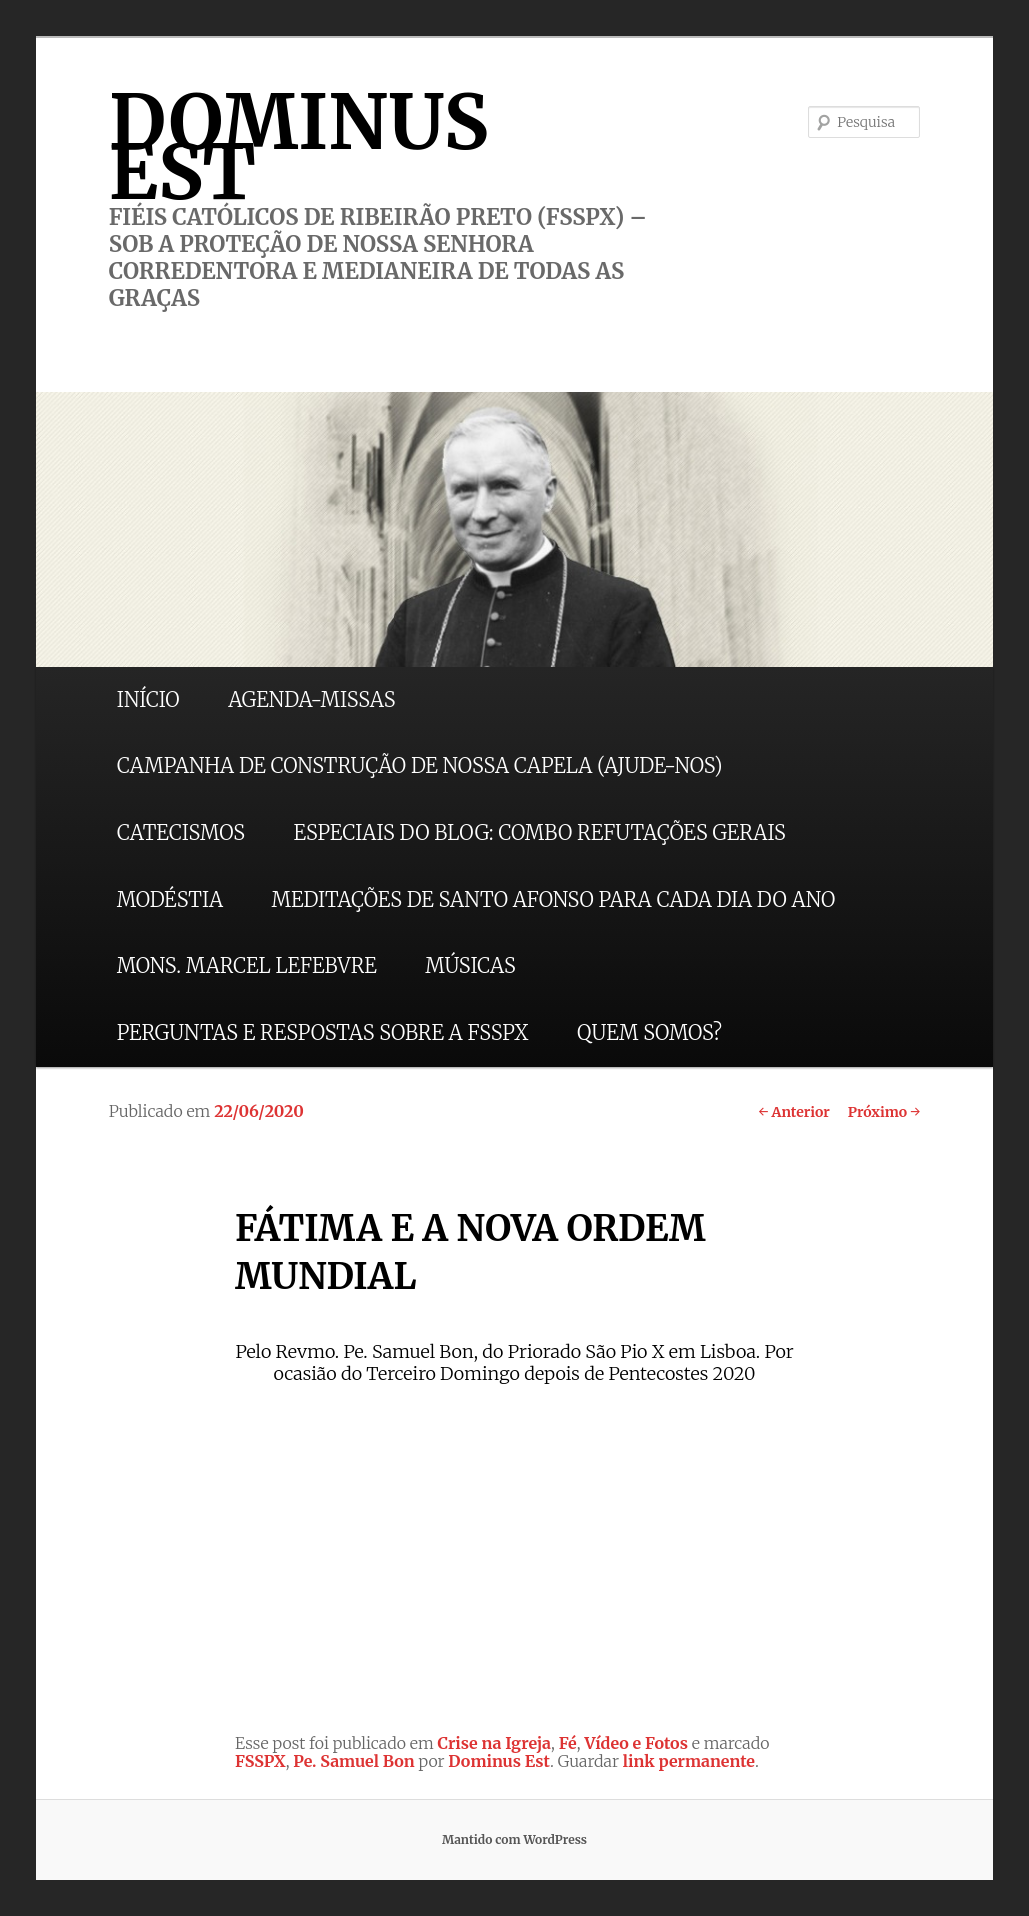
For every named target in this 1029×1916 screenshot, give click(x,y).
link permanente (689, 1761)
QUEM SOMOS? (649, 1032)
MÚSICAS (470, 965)
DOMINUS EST (299, 147)
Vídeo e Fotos (636, 1743)
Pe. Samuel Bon (353, 1761)
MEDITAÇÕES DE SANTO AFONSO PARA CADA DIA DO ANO (554, 899)
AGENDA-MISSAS (311, 699)
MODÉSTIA (170, 899)
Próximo (884, 1112)
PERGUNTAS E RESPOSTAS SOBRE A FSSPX (323, 1032)
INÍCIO (148, 699)
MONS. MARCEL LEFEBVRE (247, 965)
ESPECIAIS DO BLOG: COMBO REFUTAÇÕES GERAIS (540, 832)
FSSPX (260, 1761)
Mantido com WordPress (514, 1839)
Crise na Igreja (495, 1743)
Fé (568, 1743)
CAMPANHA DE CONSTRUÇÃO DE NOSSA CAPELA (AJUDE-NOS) (420, 765)
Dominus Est (499, 1761)
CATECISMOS (181, 832)
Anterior (793, 1112)
